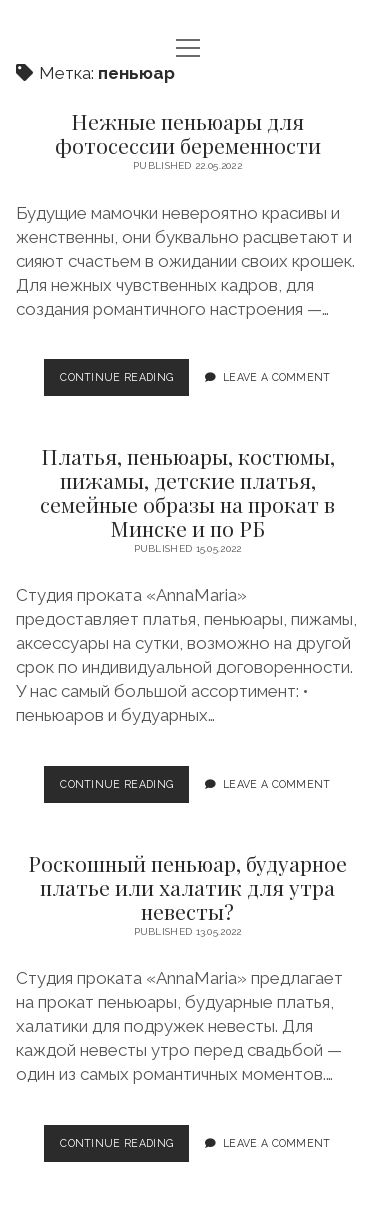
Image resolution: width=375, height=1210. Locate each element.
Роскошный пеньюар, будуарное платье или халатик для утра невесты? (187, 887)
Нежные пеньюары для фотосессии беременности (188, 133)
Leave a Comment (277, 377)
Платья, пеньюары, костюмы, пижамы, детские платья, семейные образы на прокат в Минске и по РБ (187, 492)
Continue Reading (122, 382)
